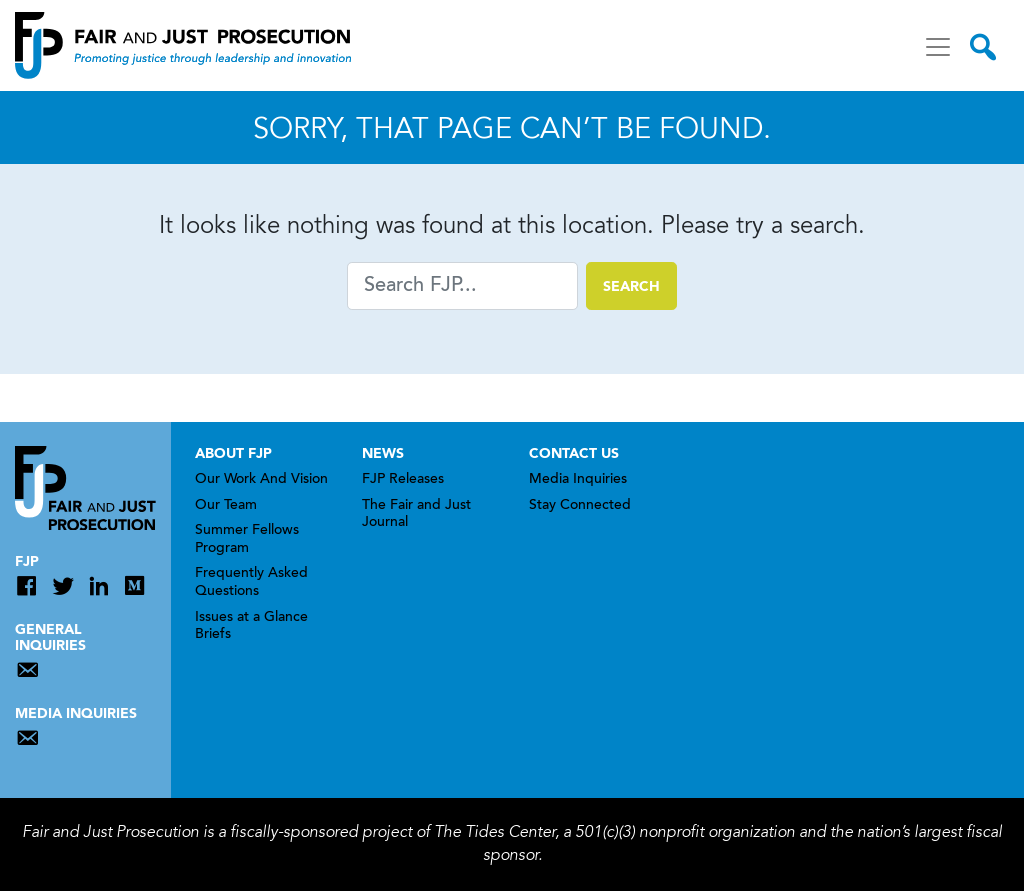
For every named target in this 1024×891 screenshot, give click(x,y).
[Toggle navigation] (938, 47)
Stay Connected (580, 506)
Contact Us (574, 454)
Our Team (226, 506)
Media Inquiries (578, 480)
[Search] (462, 286)
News (383, 454)
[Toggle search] (983, 47)
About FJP (233, 454)
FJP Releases (403, 480)
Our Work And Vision (261, 480)
